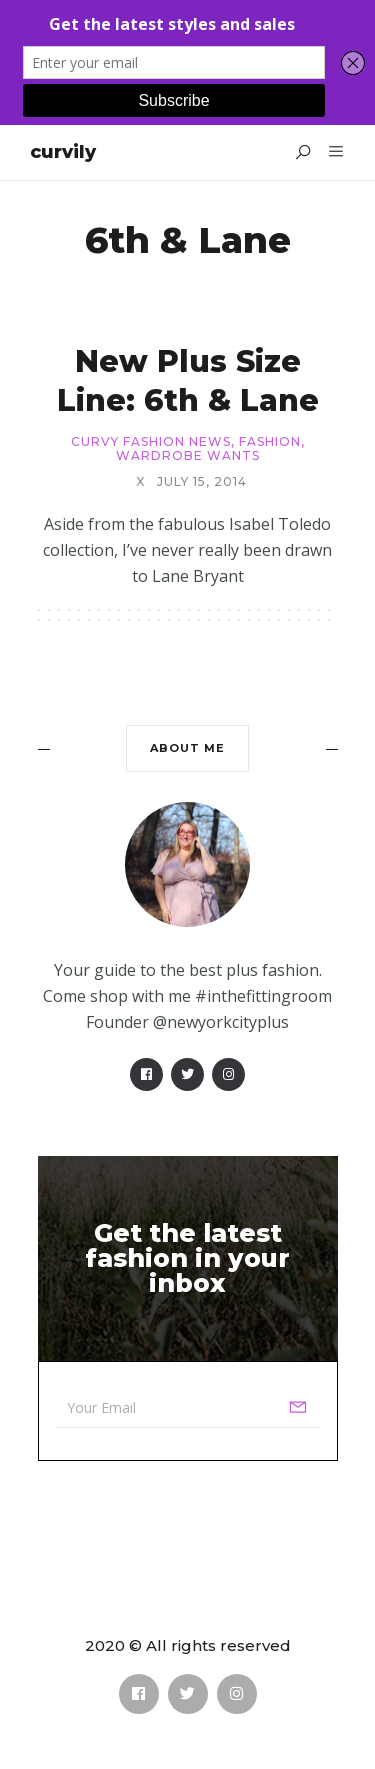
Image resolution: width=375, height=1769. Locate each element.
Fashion (270, 442)
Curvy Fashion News (151, 442)
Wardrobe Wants (188, 456)
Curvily (63, 152)
